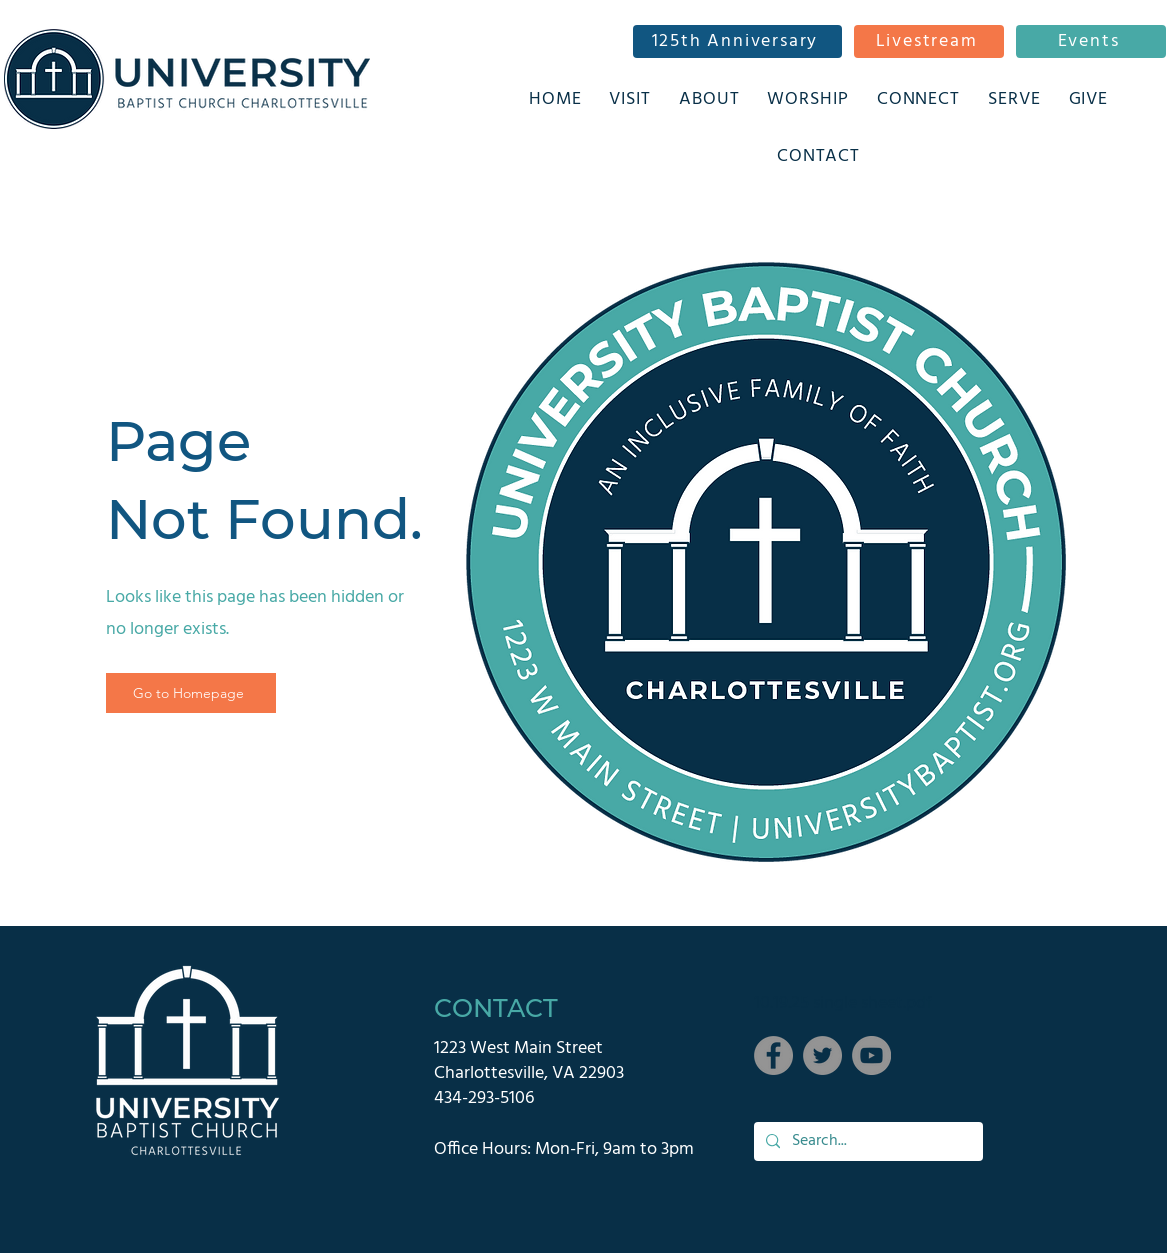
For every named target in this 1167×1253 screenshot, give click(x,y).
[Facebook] (773, 1055)
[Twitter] (822, 1055)
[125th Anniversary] (737, 41)
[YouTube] (871, 1055)
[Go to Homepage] (191, 693)
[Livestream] (929, 41)
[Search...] (866, 1141)
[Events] (1091, 41)
